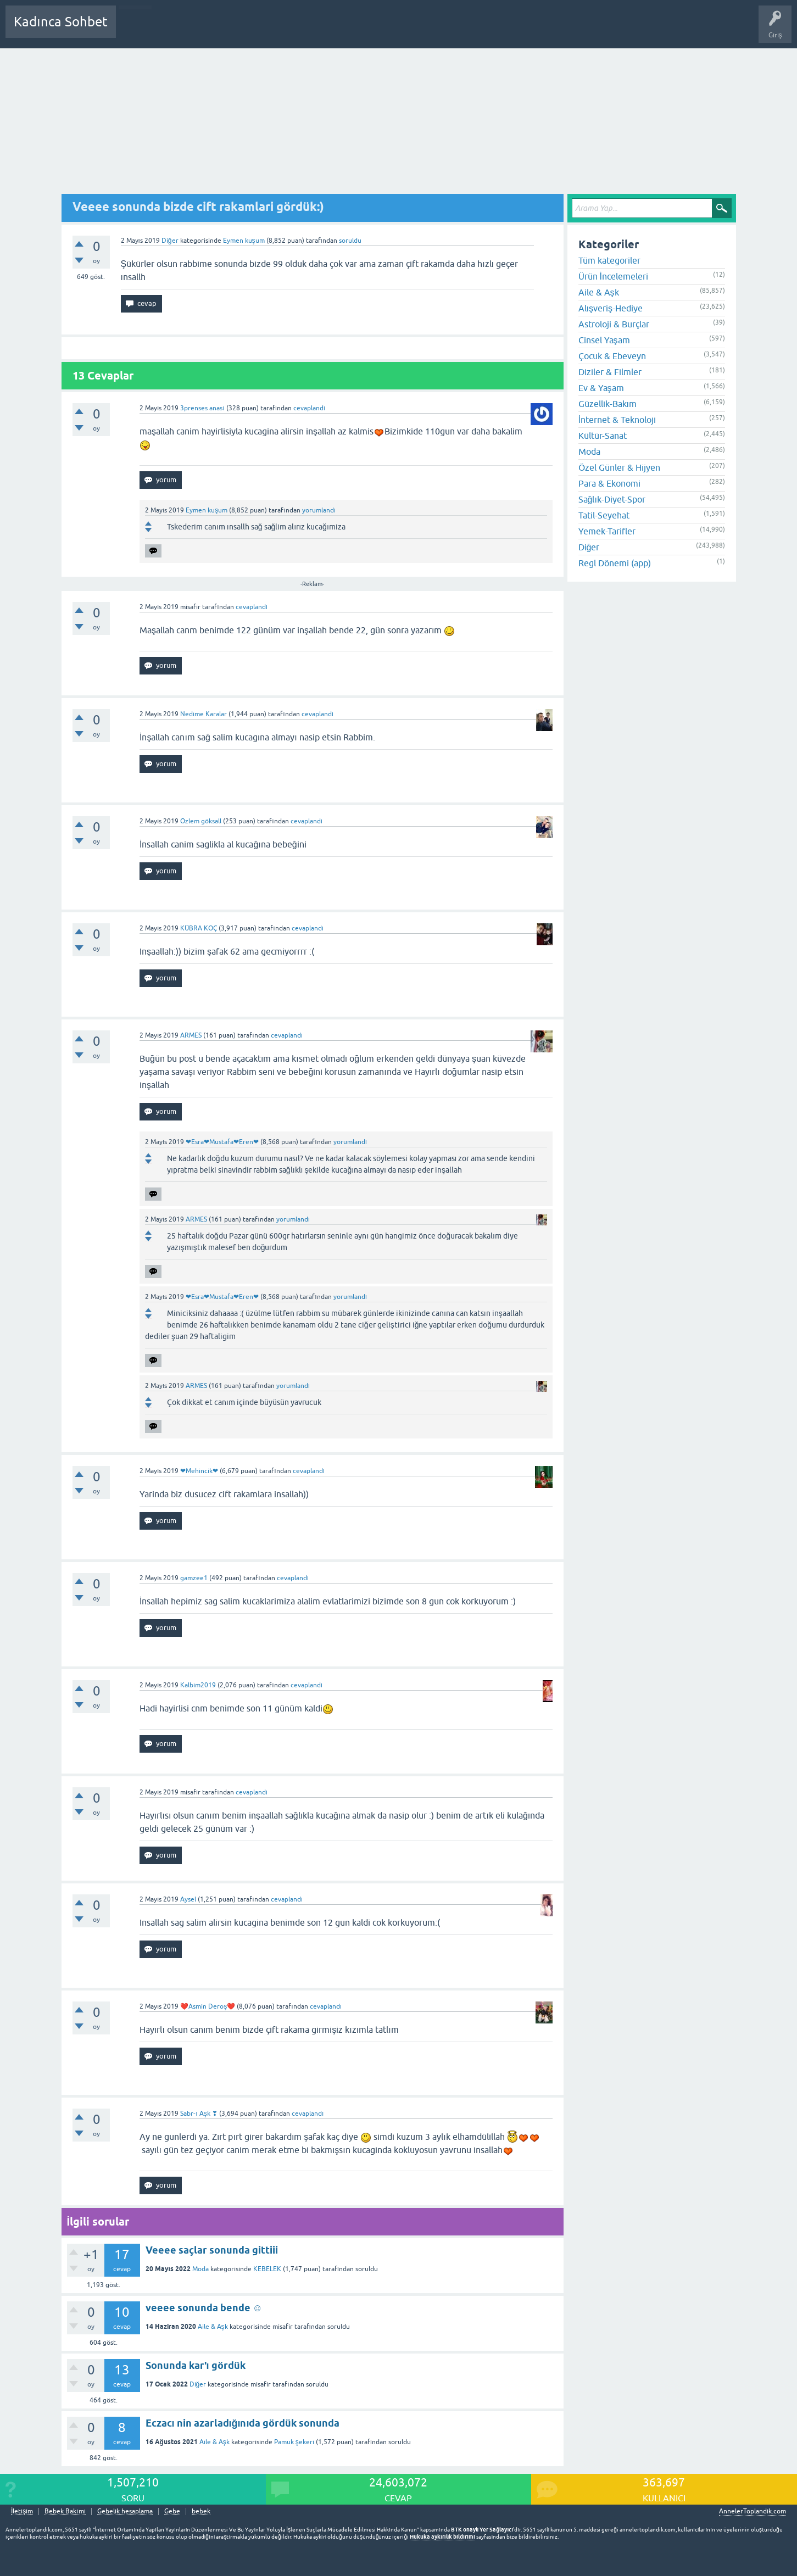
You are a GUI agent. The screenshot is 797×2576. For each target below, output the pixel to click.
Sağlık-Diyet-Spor (611, 499)
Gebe (172, 2511)
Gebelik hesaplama (125, 2511)
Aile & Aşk (213, 2326)
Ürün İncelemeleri (613, 276)
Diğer (170, 240)
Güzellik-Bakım (607, 404)
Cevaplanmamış (182, 29)
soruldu (350, 240)
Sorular (135, 29)
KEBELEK (268, 2269)
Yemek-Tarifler (607, 531)
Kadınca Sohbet (61, 21)
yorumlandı (319, 510)
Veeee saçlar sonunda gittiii (212, 2250)
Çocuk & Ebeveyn (612, 356)
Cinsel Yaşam (604, 340)
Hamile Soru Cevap (386, 29)
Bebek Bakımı (449, 29)
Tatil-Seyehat (603, 515)
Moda (200, 2269)
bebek (201, 2511)
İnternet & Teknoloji (617, 420)
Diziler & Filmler (610, 372)
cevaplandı (309, 408)
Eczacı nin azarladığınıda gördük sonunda (243, 2423)
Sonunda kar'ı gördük (196, 2365)
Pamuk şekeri (294, 2442)
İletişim (22, 2511)
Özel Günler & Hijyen (619, 467)
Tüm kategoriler (609, 260)
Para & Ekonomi (609, 483)
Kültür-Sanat (602, 436)
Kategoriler (237, 29)
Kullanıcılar (282, 29)
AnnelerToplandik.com (752, 2511)
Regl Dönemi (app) (614, 563)
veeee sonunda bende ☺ (204, 2307)
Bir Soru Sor (328, 29)
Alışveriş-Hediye (610, 308)
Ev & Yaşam (601, 388)
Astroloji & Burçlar (613, 324)
